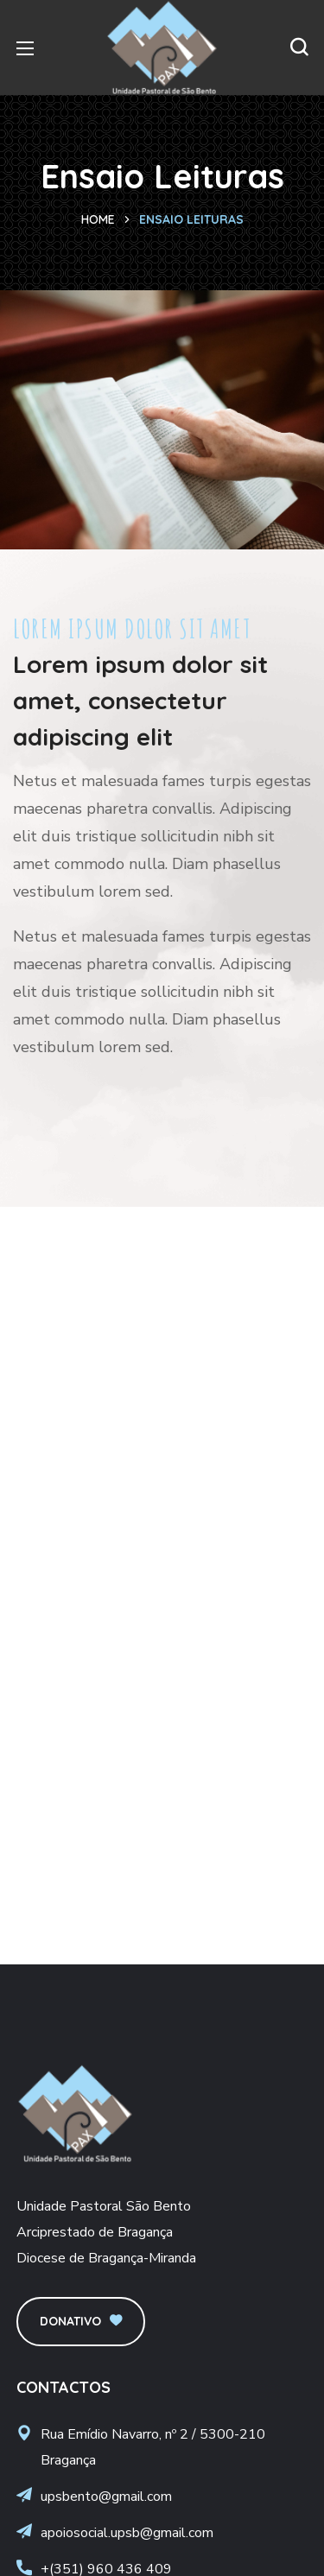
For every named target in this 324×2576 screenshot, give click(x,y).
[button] (299, 47)
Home (98, 219)
